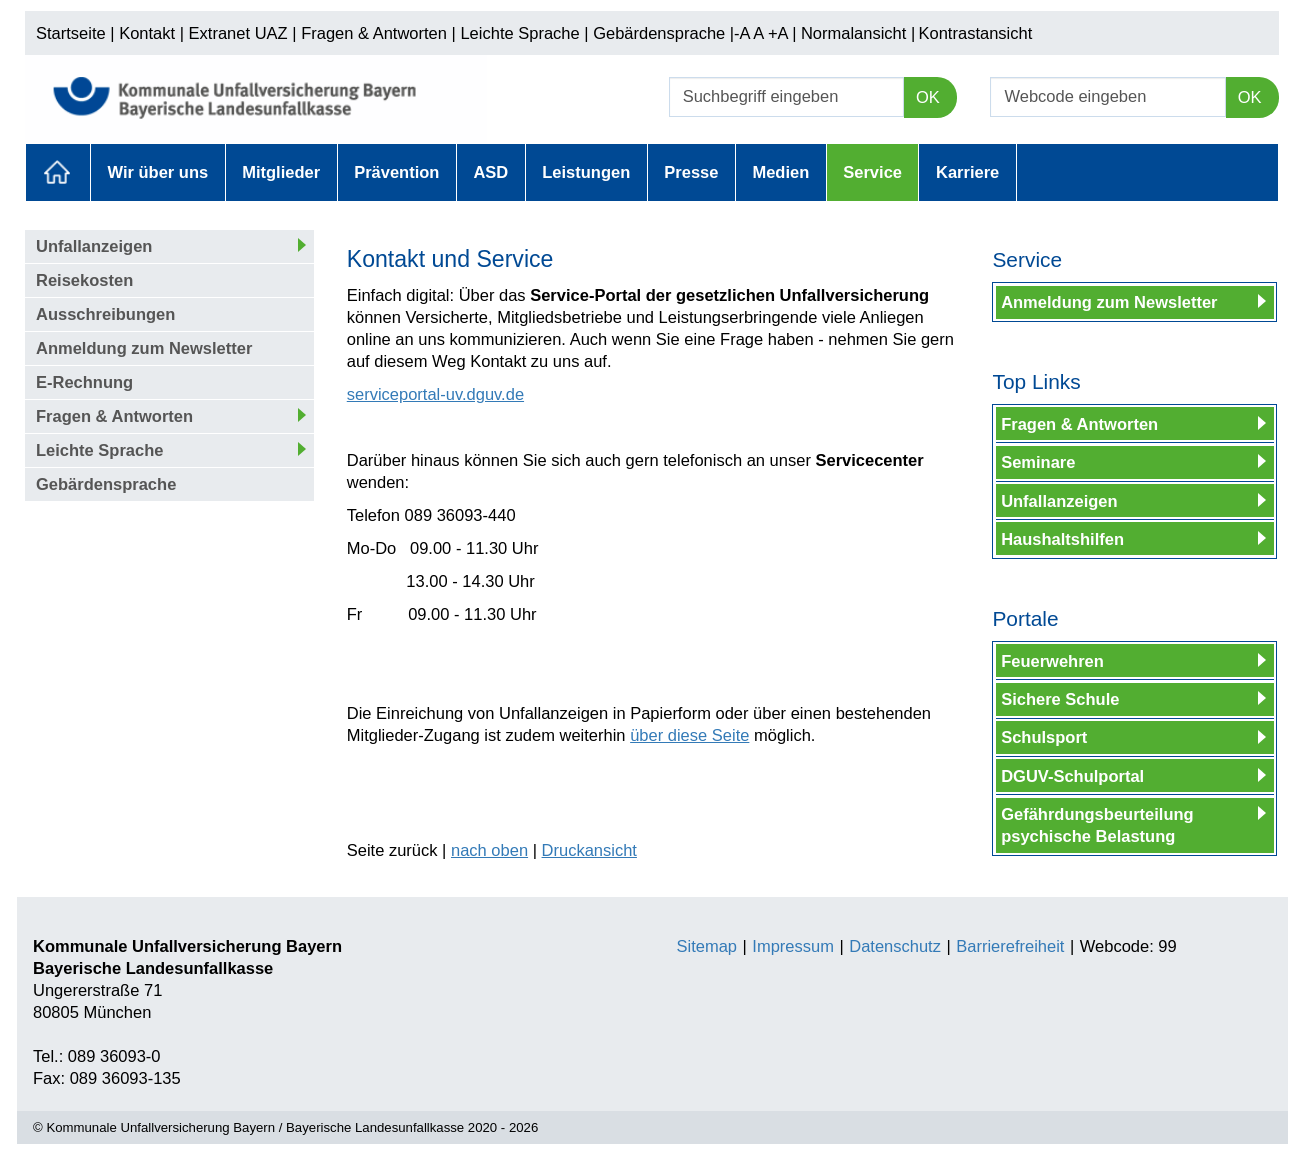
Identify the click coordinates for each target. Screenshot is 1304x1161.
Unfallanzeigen (94, 246)
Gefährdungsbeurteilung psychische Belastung (1097, 825)
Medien (780, 172)
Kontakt (147, 33)
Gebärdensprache (659, 33)
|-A (740, 33)
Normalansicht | (858, 33)
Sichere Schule (1060, 699)
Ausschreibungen (105, 314)
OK (928, 97)
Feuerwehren (1052, 661)
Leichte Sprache (519, 33)
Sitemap (707, 946)
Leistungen (586, 172)
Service (872, 172)
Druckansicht (589, 850)
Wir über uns (158, 172)
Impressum (793, 946)
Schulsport (1044, 737)
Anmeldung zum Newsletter (144, 348)
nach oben (489, 850)
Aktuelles (58, 172)
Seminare (1038, 462)
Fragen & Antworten (374, 33)
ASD (490, 172)
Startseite (71, 33)
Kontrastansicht (976, 33)
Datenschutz (895, 946)
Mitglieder (281, 172)
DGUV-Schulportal (1072, 776)
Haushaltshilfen (1062, 539)
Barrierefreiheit (1010, 946)
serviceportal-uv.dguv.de (435, 394)
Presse (691, 172)
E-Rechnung (84, 382)
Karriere (967, 172)
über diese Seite (689, 735)
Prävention (396, 172)
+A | (779, 33)
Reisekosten (84, 280)
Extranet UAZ (238, 33)
